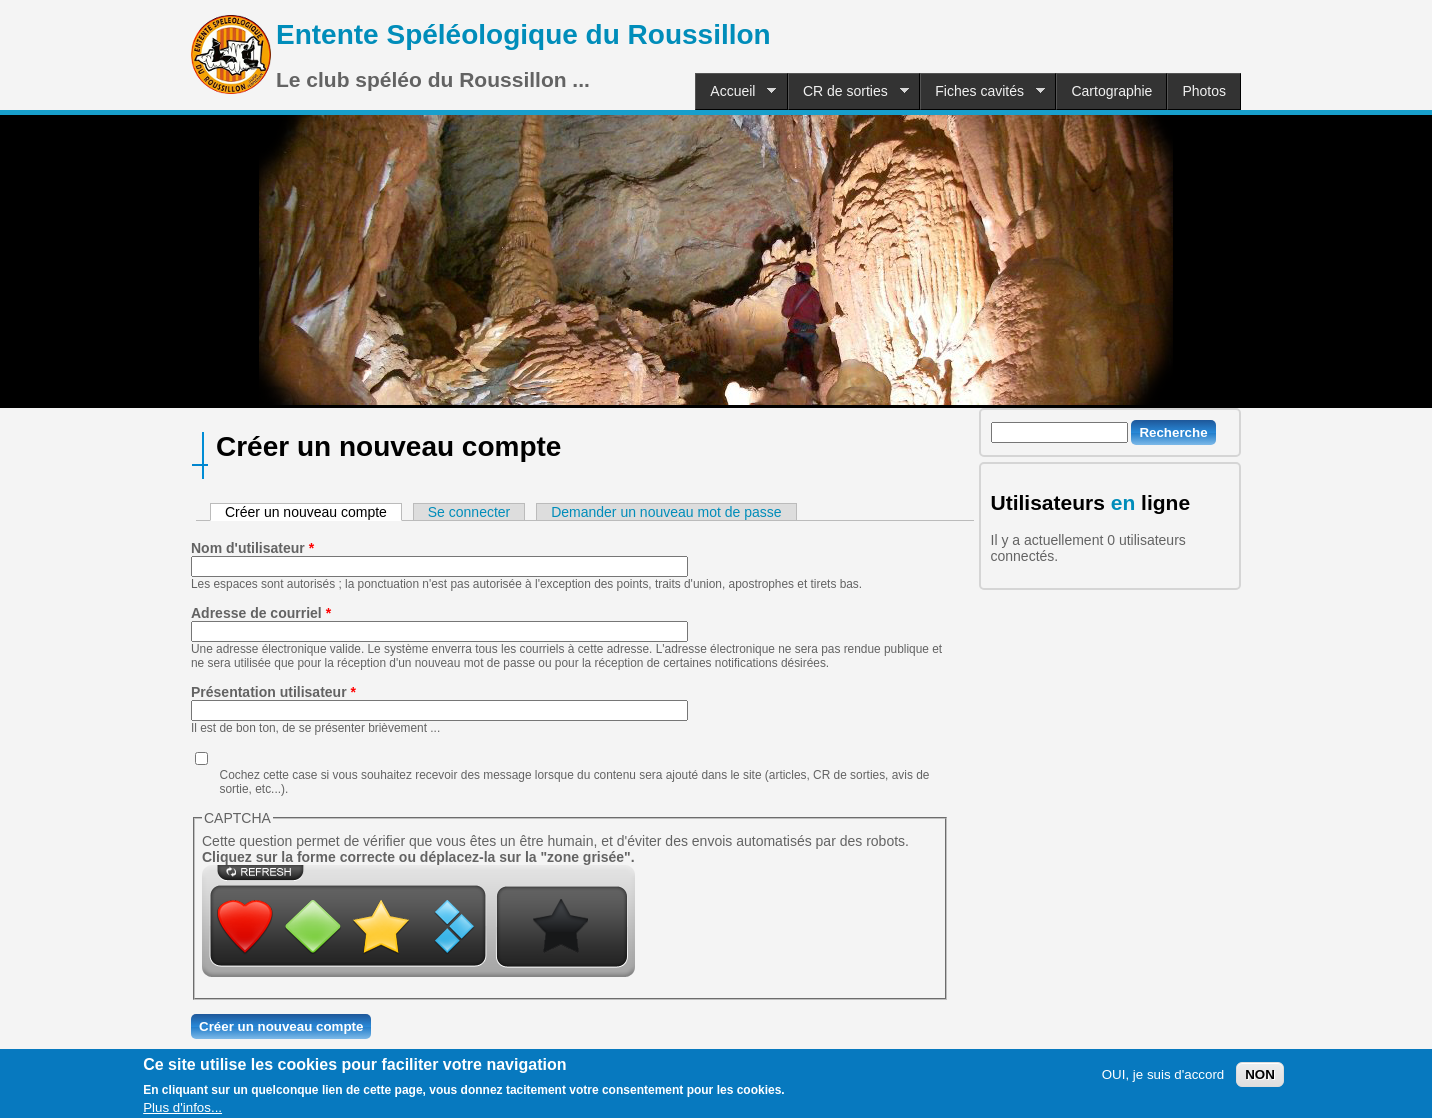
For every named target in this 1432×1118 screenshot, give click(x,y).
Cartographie (1111, 91)
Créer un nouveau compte (313, 512)
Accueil (735, 91)
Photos (1204, 91)
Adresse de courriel (261, 613)
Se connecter (469, 512)
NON (1260, 1080)
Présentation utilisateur (273, 692)
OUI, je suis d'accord (1163, 1080)
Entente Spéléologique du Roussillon (523, 34)
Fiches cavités (982, 91)
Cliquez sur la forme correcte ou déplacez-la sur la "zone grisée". (418, 857)
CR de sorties (848, 91)
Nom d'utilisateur (252, 548)
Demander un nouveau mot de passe (666, 512)
